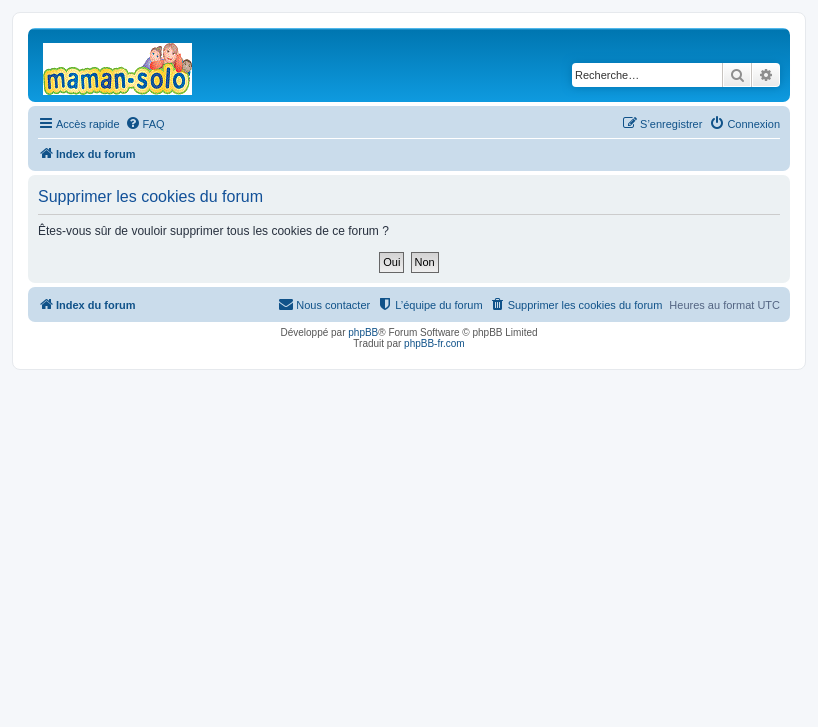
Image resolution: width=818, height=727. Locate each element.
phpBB (363, 332)
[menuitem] (145, 124)
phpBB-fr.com (434, 343)
